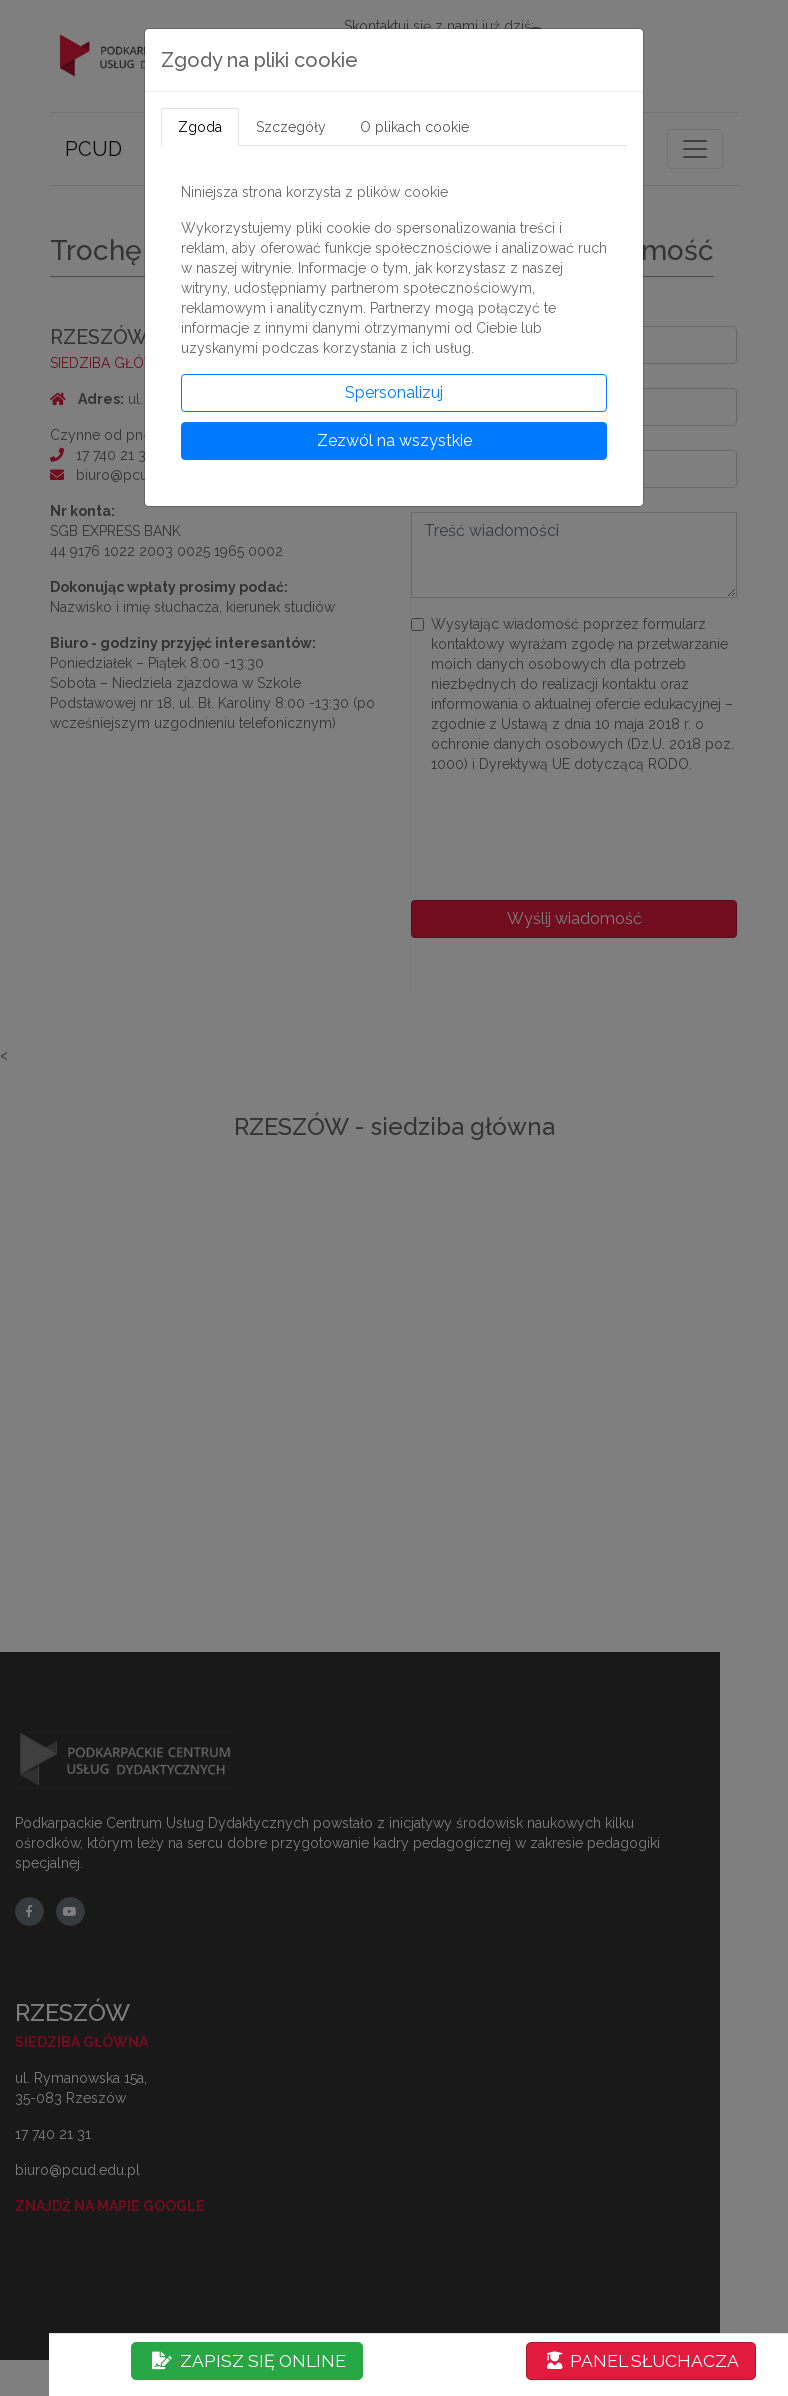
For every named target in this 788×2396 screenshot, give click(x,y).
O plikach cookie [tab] (414, 127)
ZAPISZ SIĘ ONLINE (249, 2360)
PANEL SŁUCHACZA (643, 2360)
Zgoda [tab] (200, 127)
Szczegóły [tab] (291, 127)
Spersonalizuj (394, 392)
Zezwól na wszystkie (394, 440)
